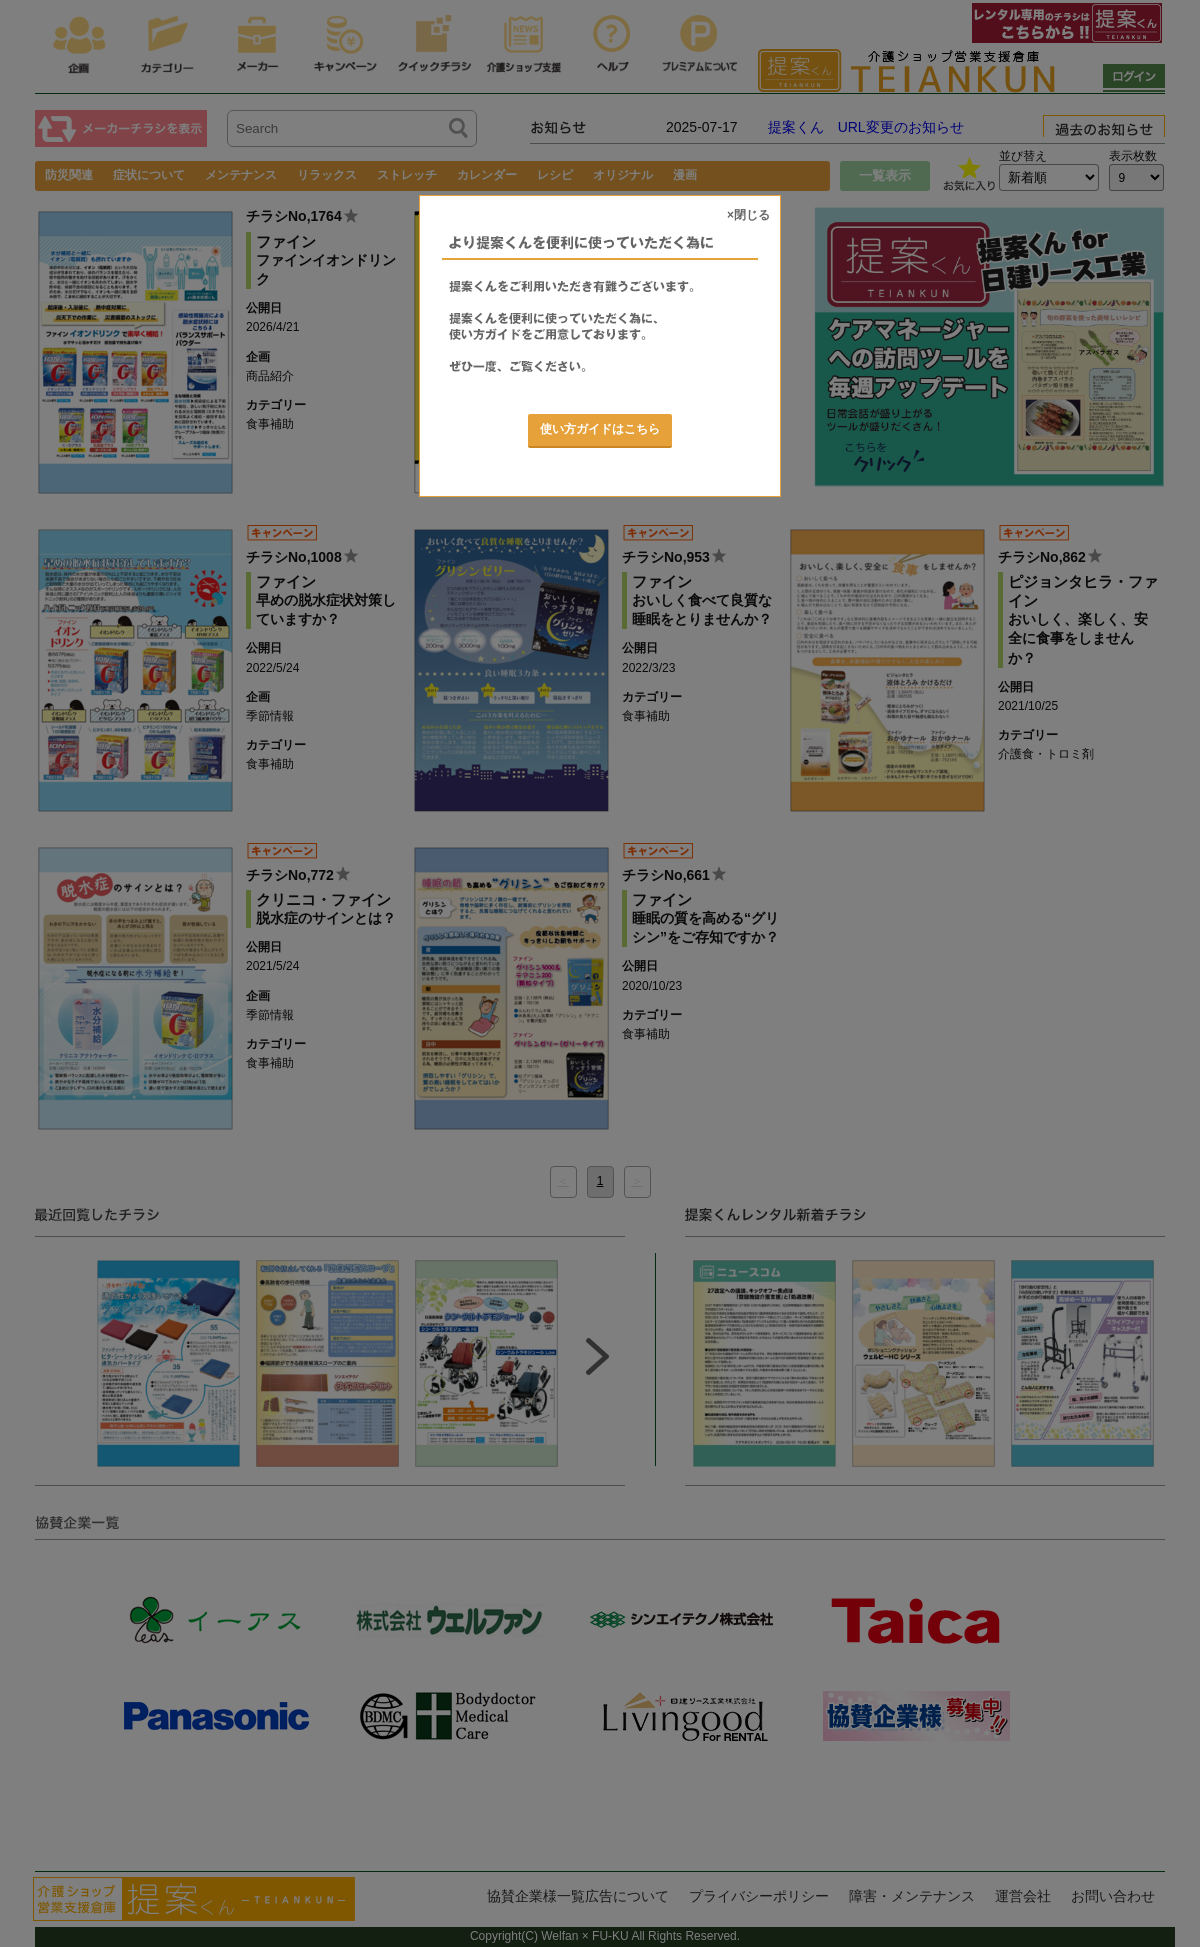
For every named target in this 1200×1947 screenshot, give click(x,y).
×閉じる (748, 215)
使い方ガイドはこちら (600, 429)
